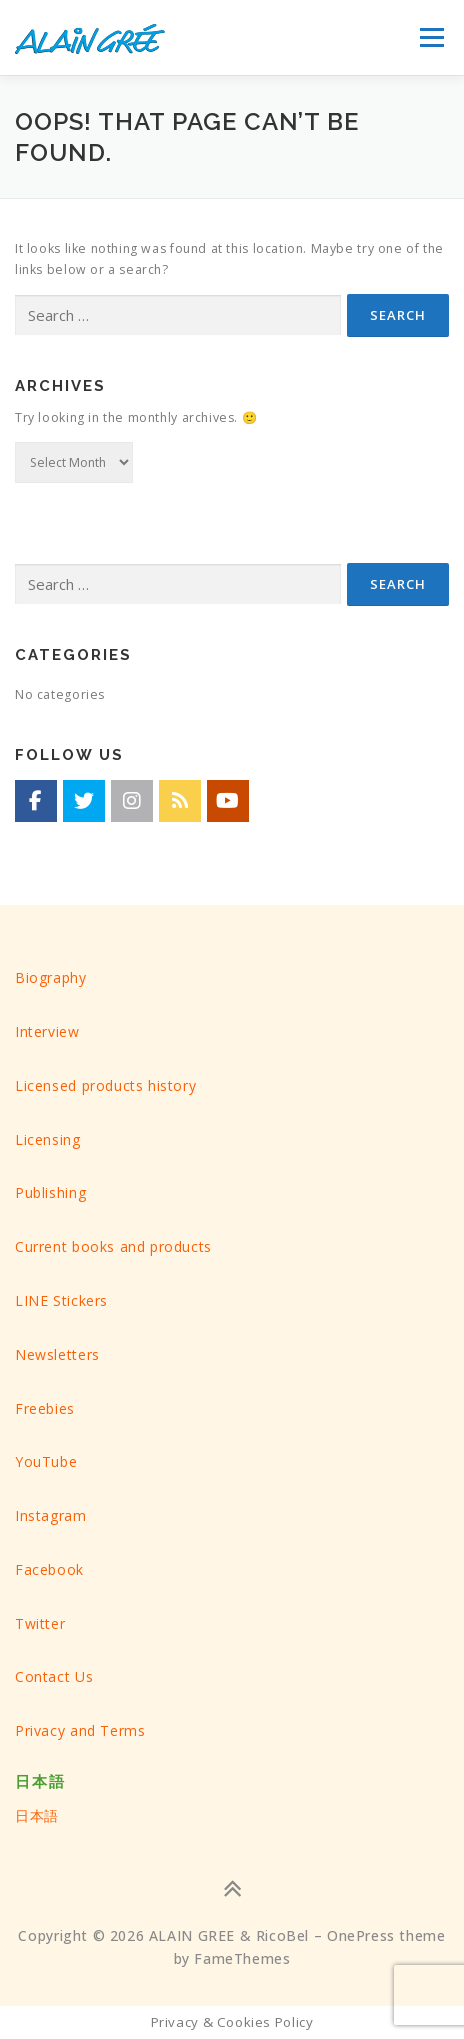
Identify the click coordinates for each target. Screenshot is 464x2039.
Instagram (51, 1515)
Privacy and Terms (80, 1730)
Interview (47, 1031)
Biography (51, 977)
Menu (431, 37)
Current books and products (113, 1246)
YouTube (46, 1461)
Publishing (50, 1192)
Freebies (45, 1408)
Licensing (48, 1139)
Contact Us (54, 1676)
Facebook (49, 1569)
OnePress (361, 1935)
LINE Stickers (61, 1300)
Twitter (40, 1623)
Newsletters (57, 1354)
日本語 (37, 1815)
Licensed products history (105, 1085)
